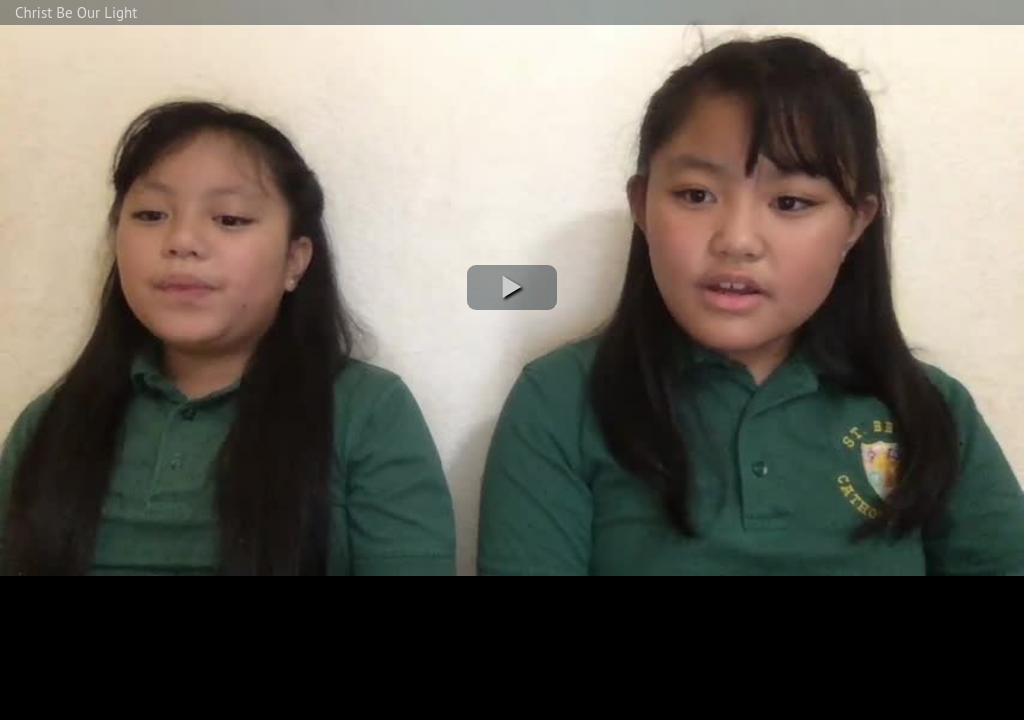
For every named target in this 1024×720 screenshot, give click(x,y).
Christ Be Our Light (76, 12)
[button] (512, 287)
